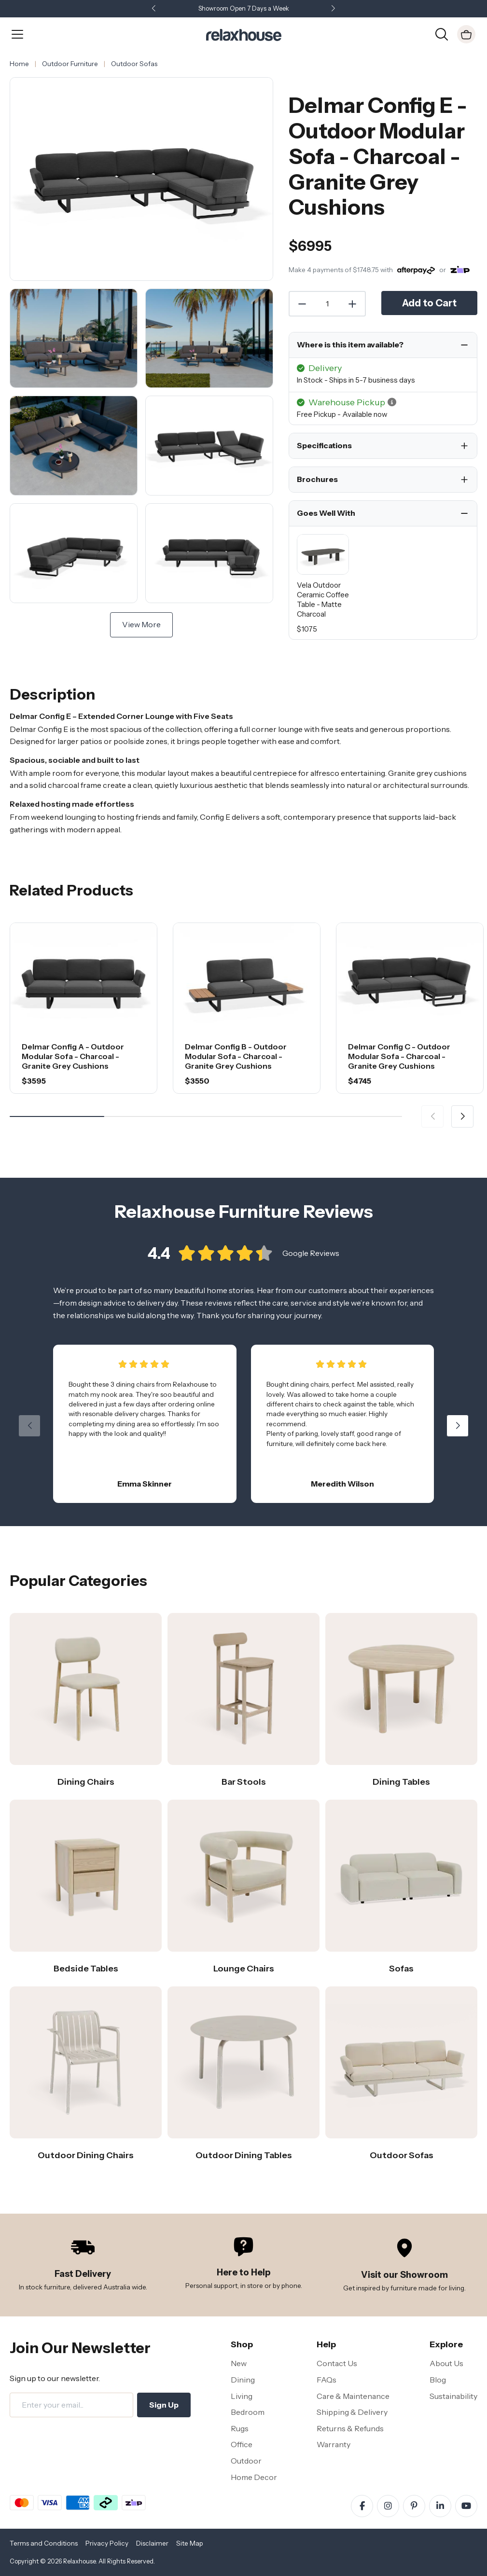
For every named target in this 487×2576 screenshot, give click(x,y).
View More (141, 624)
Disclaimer (152, 2543)
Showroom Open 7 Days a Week (243, 8)
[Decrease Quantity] (302, 304)
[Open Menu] (17, 34)
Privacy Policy (106, 2543)
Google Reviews (310, 1261)
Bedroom (247, 2412)
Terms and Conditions (44, 2543)
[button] (333, 9)
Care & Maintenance (353, 2396)
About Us (446, 2363)
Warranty (333, 2444)
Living (241, 2396)
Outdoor (246, 2461)
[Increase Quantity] (353, 304)
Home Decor (254, 2477)
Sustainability (453, 2396)
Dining (243, 2379)
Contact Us (337, 2363)
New (239, 2363)
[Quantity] (327, 304)
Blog (438, 2379)
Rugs (240, 2428)
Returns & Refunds (350, 2428)
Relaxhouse (79, 2561)
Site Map (189, 2543)
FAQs (326, 2379)
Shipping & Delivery (352, 2412)
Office (241, 2444)
